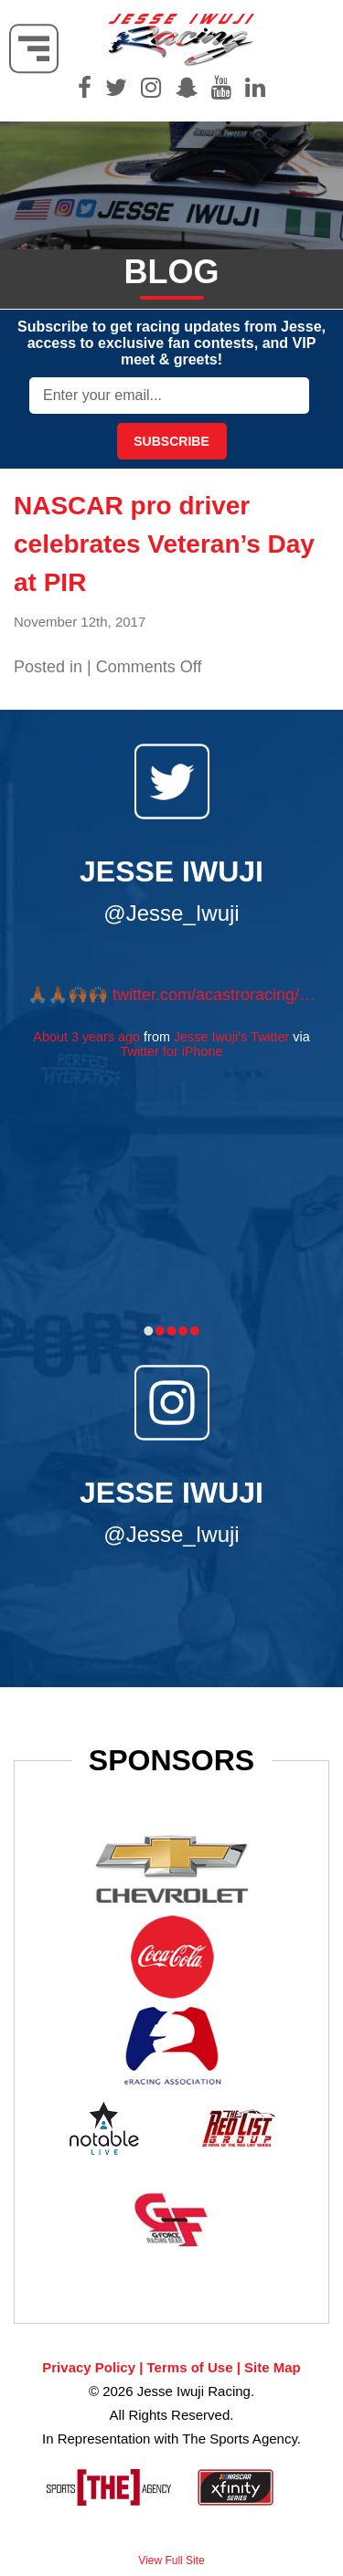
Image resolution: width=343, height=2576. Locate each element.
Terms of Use (190, 2367)
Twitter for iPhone (172, 1051)
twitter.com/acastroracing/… (214, 995)
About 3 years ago (86, 1036)
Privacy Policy (88, 2367)
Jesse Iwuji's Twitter (231, 1036)
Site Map (272, 2367)
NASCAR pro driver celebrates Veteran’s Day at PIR (164, 543)
